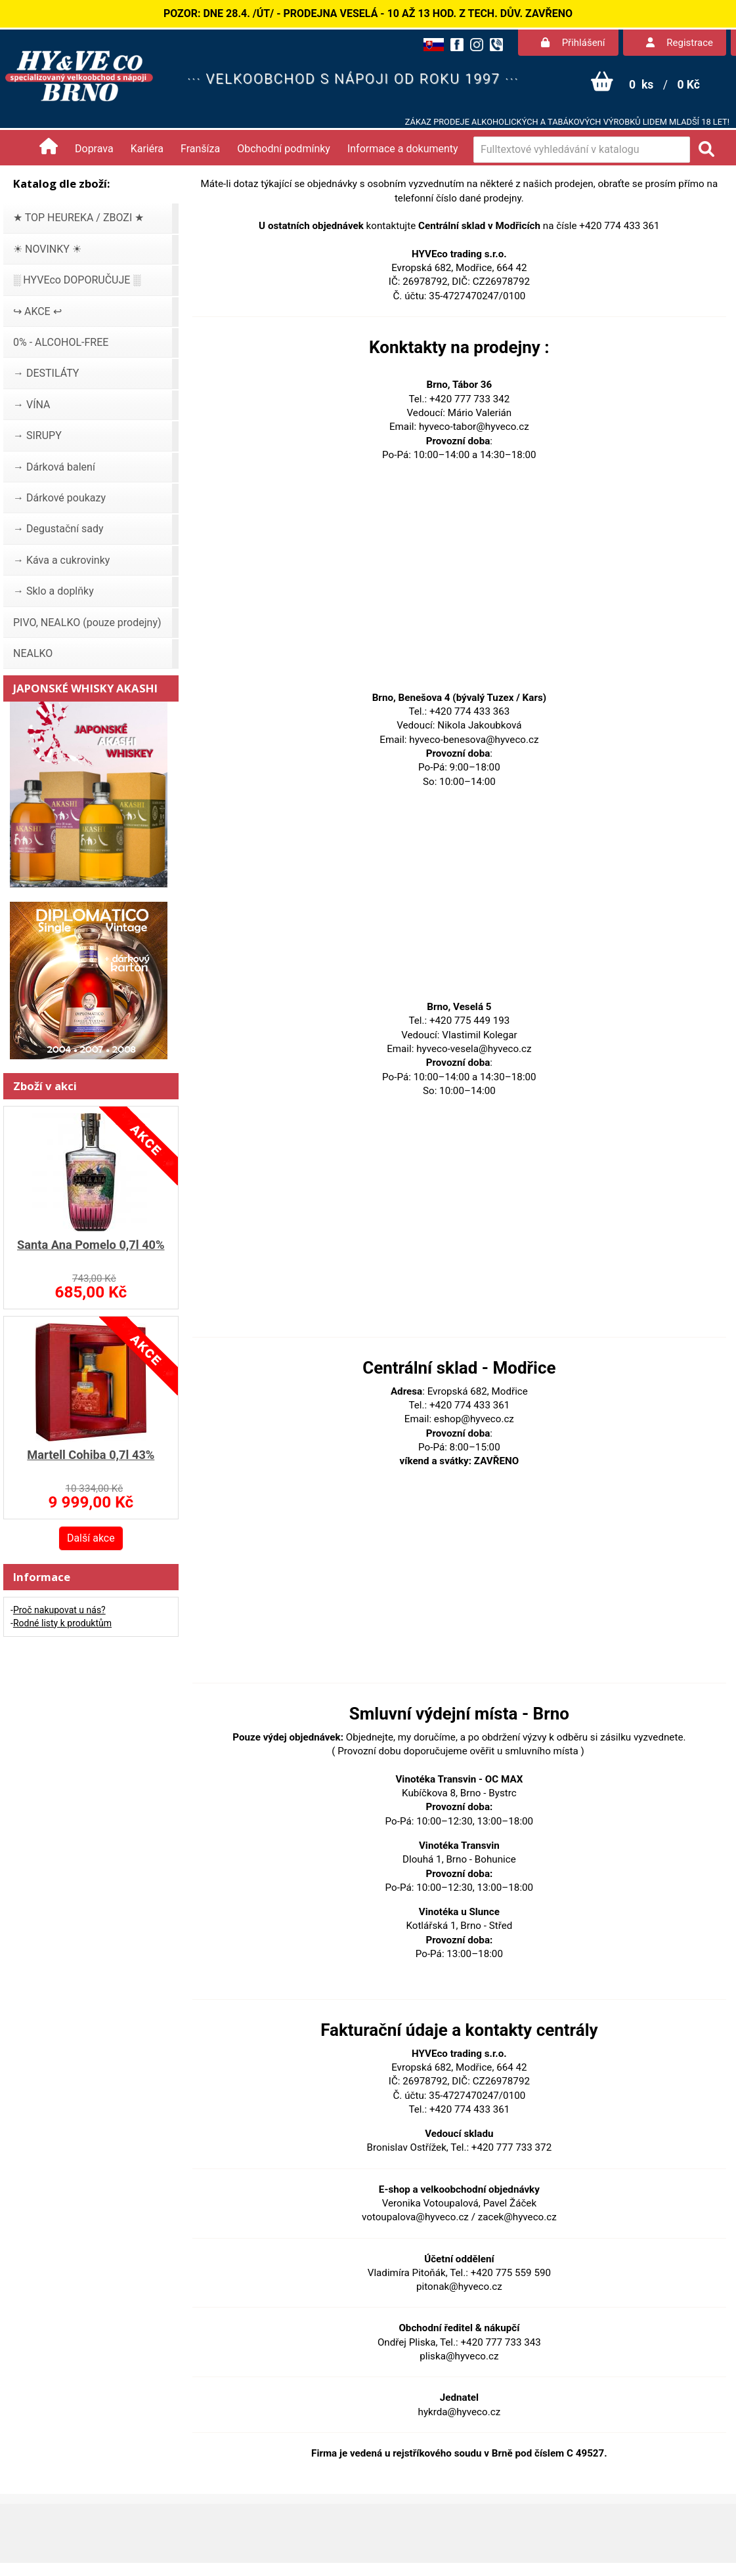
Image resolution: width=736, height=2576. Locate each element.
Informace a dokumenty (402, 148)
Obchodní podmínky (283, 148)
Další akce (91, 1538)
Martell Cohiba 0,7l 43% (90, 1455)
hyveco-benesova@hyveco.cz (473, 740)
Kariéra (147, 148)
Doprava (94, 148)
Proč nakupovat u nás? (59, 1610)
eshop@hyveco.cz (474, 1419)
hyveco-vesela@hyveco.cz (473, 1049)
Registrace (679, 43)
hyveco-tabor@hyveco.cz (474, 427)
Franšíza (200, 148)
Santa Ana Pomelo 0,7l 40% (91, 1245)
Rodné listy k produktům (62, 1623)
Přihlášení (573, 43)
